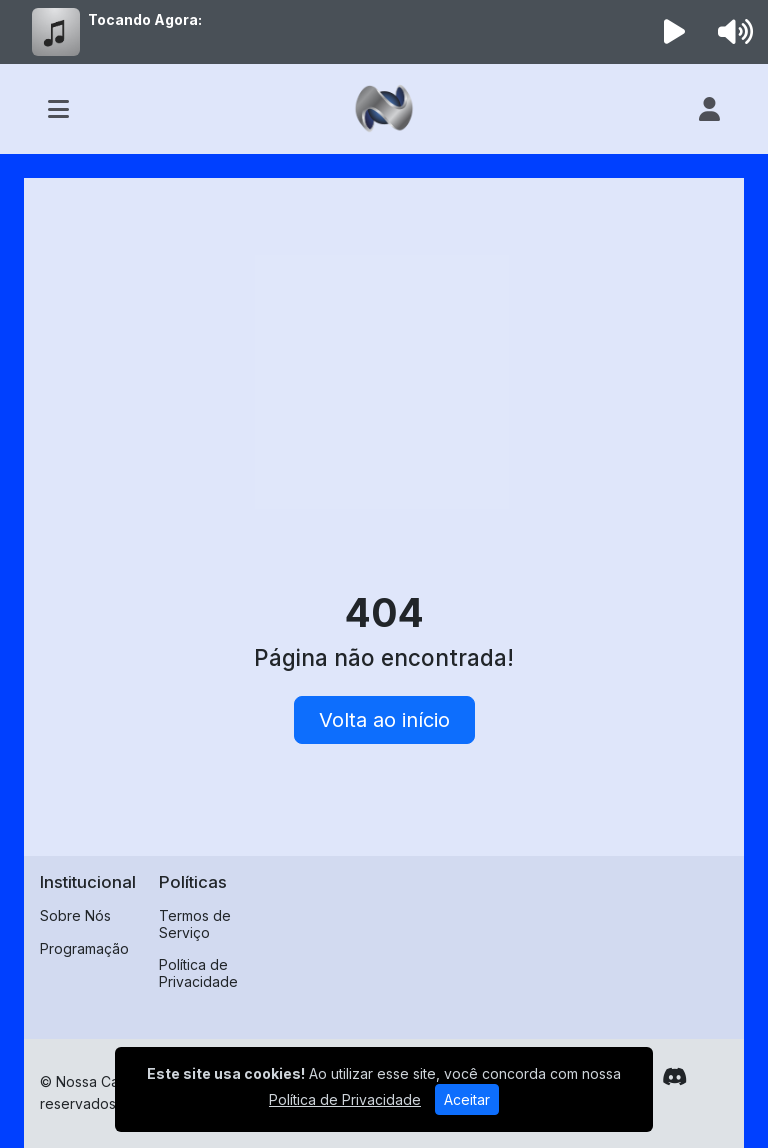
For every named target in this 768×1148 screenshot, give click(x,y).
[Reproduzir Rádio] (675, 32)
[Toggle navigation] (58, 109)
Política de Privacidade (198, 973)
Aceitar (467, 1099)
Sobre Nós (75, 915)
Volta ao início (384, 720)
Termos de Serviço (195, 924)
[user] (709, 109)
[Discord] (674, 1077)
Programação (84, 948)
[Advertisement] (384, 344)
